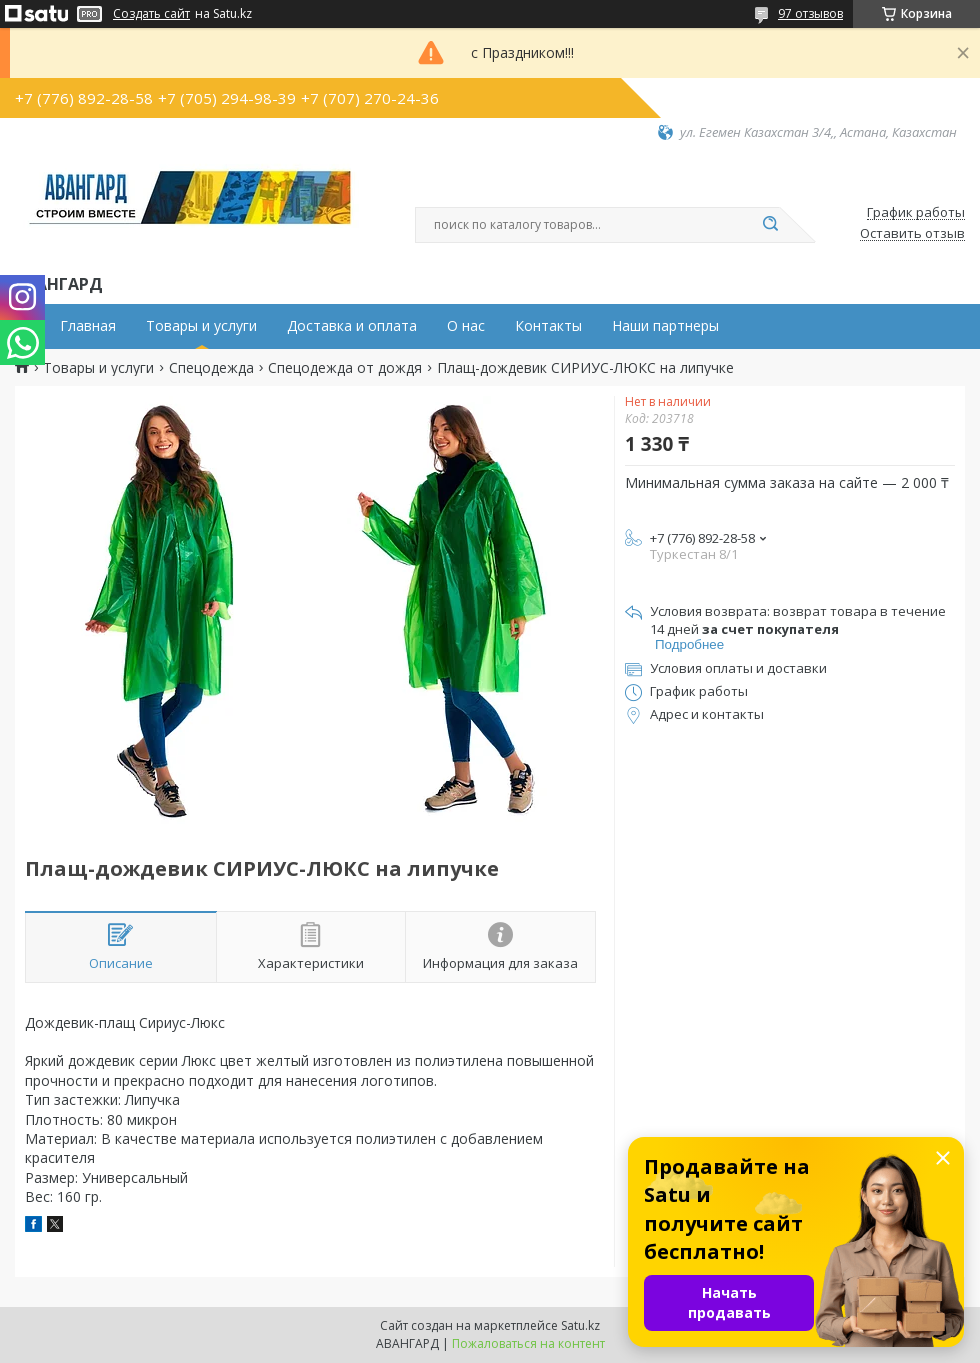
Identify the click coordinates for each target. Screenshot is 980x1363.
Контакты (548, 326)
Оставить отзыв (912, 234)
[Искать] (770, 225)
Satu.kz (580, 1325)
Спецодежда (211, 368)
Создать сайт (151, 14)
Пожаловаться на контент (528, 1343)
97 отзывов (810, 13)
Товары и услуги (201, 326)
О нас (466, 326)
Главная (88, 326)
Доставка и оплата (352, 326)
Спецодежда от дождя (345, 368)
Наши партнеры (665, 326)
